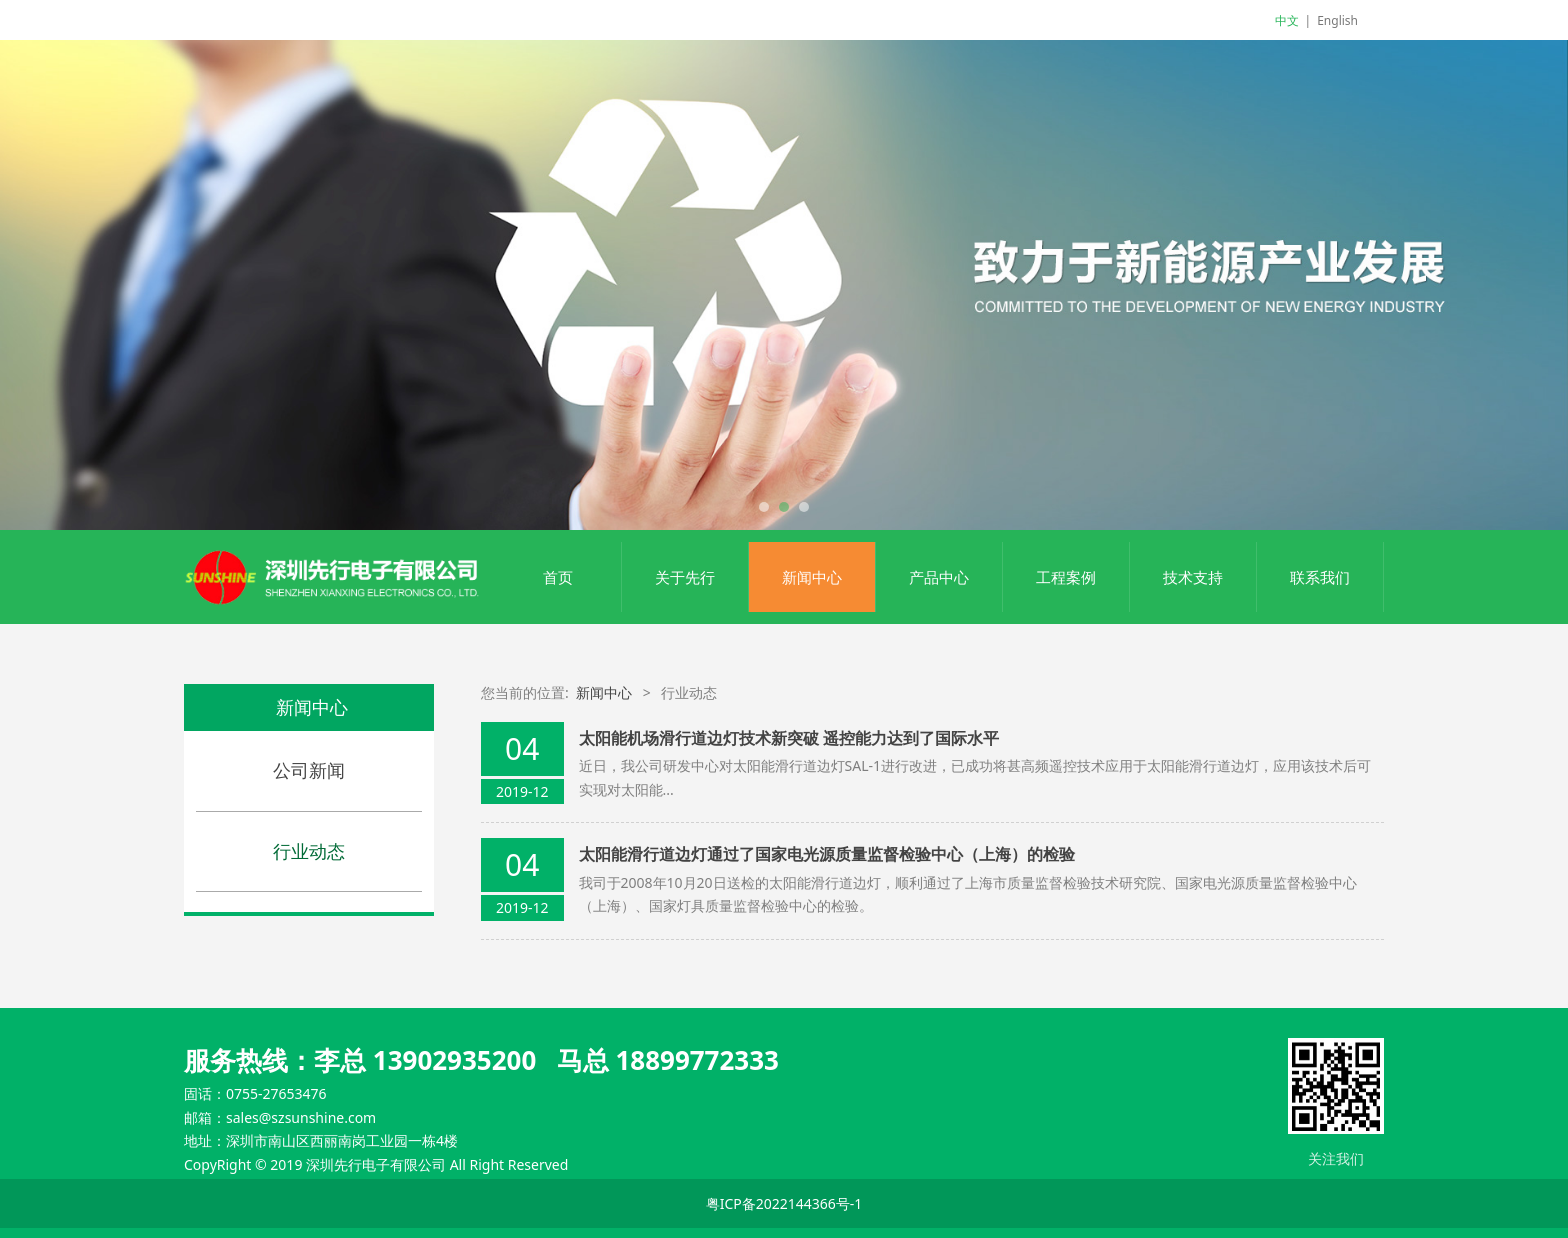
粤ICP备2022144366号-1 (784, 1203)
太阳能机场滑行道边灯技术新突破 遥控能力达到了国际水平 (789, 738)
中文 (1287, 20)
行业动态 (309, 851)
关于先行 (685, 577)
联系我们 (1320, 577)
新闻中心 (812, 577)
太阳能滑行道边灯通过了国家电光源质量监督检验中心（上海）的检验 (827, 854)
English (1337, 20)
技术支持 (1193, 577)
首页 (558, 577)
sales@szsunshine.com (301, 1117)
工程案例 (1066, 577)
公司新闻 (309, 770)
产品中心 (939, 577)
